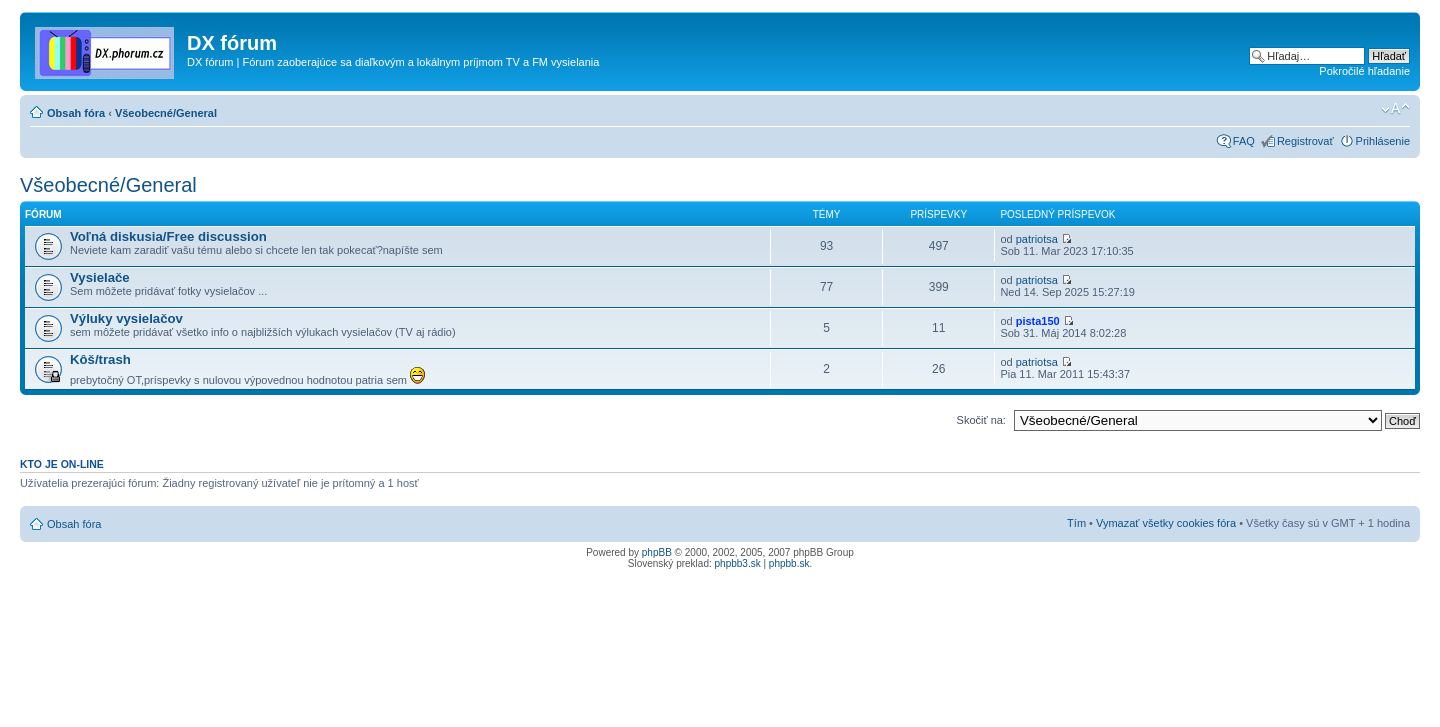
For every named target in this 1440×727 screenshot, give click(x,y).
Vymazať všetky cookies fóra (1166, 523)
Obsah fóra (76, 113)
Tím (1076, 523)
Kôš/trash (100, 359)
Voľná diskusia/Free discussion (168, 236)
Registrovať (1305, 141)
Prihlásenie (1383, 141)
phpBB (657, 552)
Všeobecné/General (166, 113)
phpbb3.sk (738, 563)
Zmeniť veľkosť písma (1395, 109)
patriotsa (1037, 239)
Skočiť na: (981, 420)
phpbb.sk (789, 563)
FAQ (1244, 141)
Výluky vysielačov (126, 318)
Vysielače (100, 277)
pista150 (1038, 321)
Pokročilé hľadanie (1364, 71)
